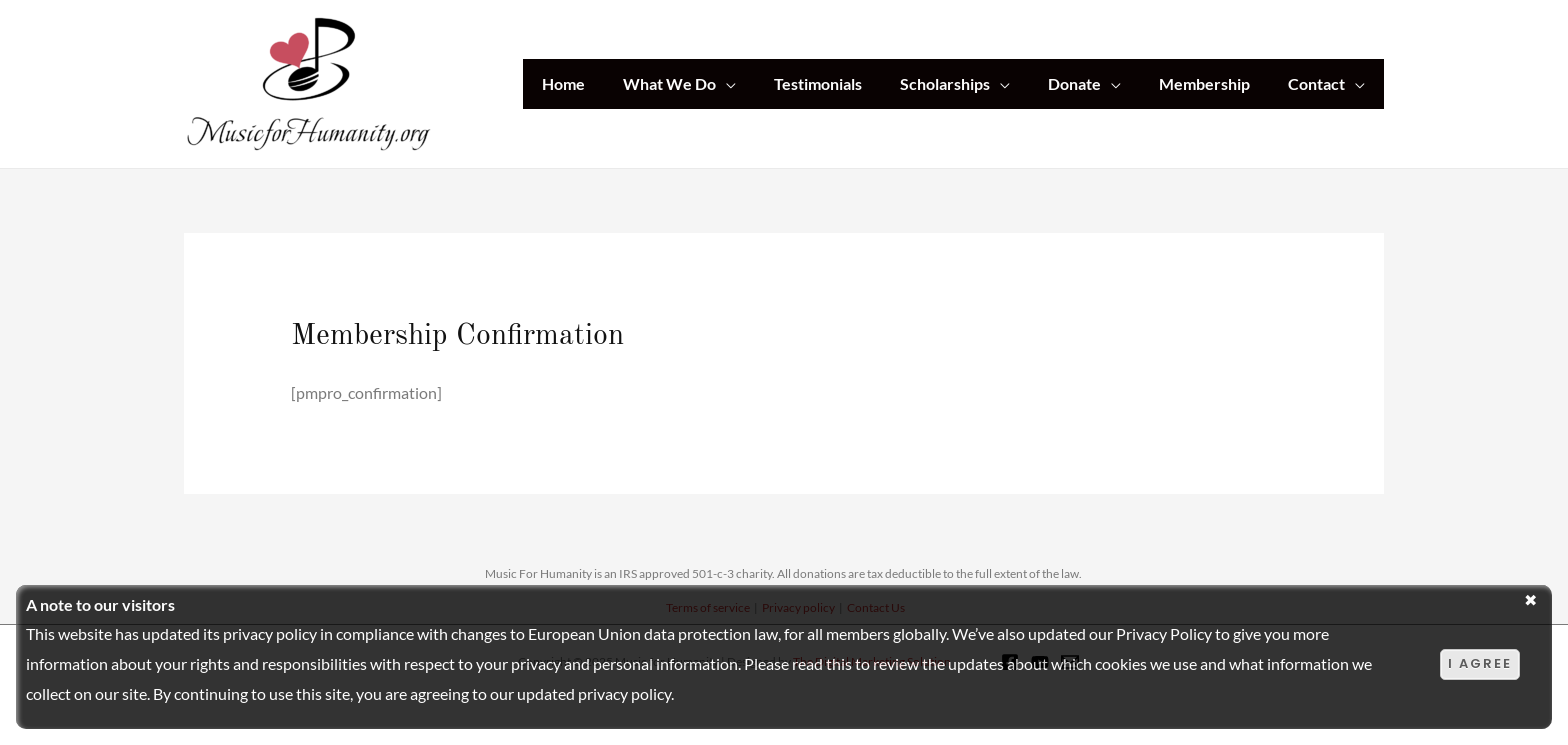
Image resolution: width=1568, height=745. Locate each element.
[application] (759, 84)
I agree (1480, 663)
